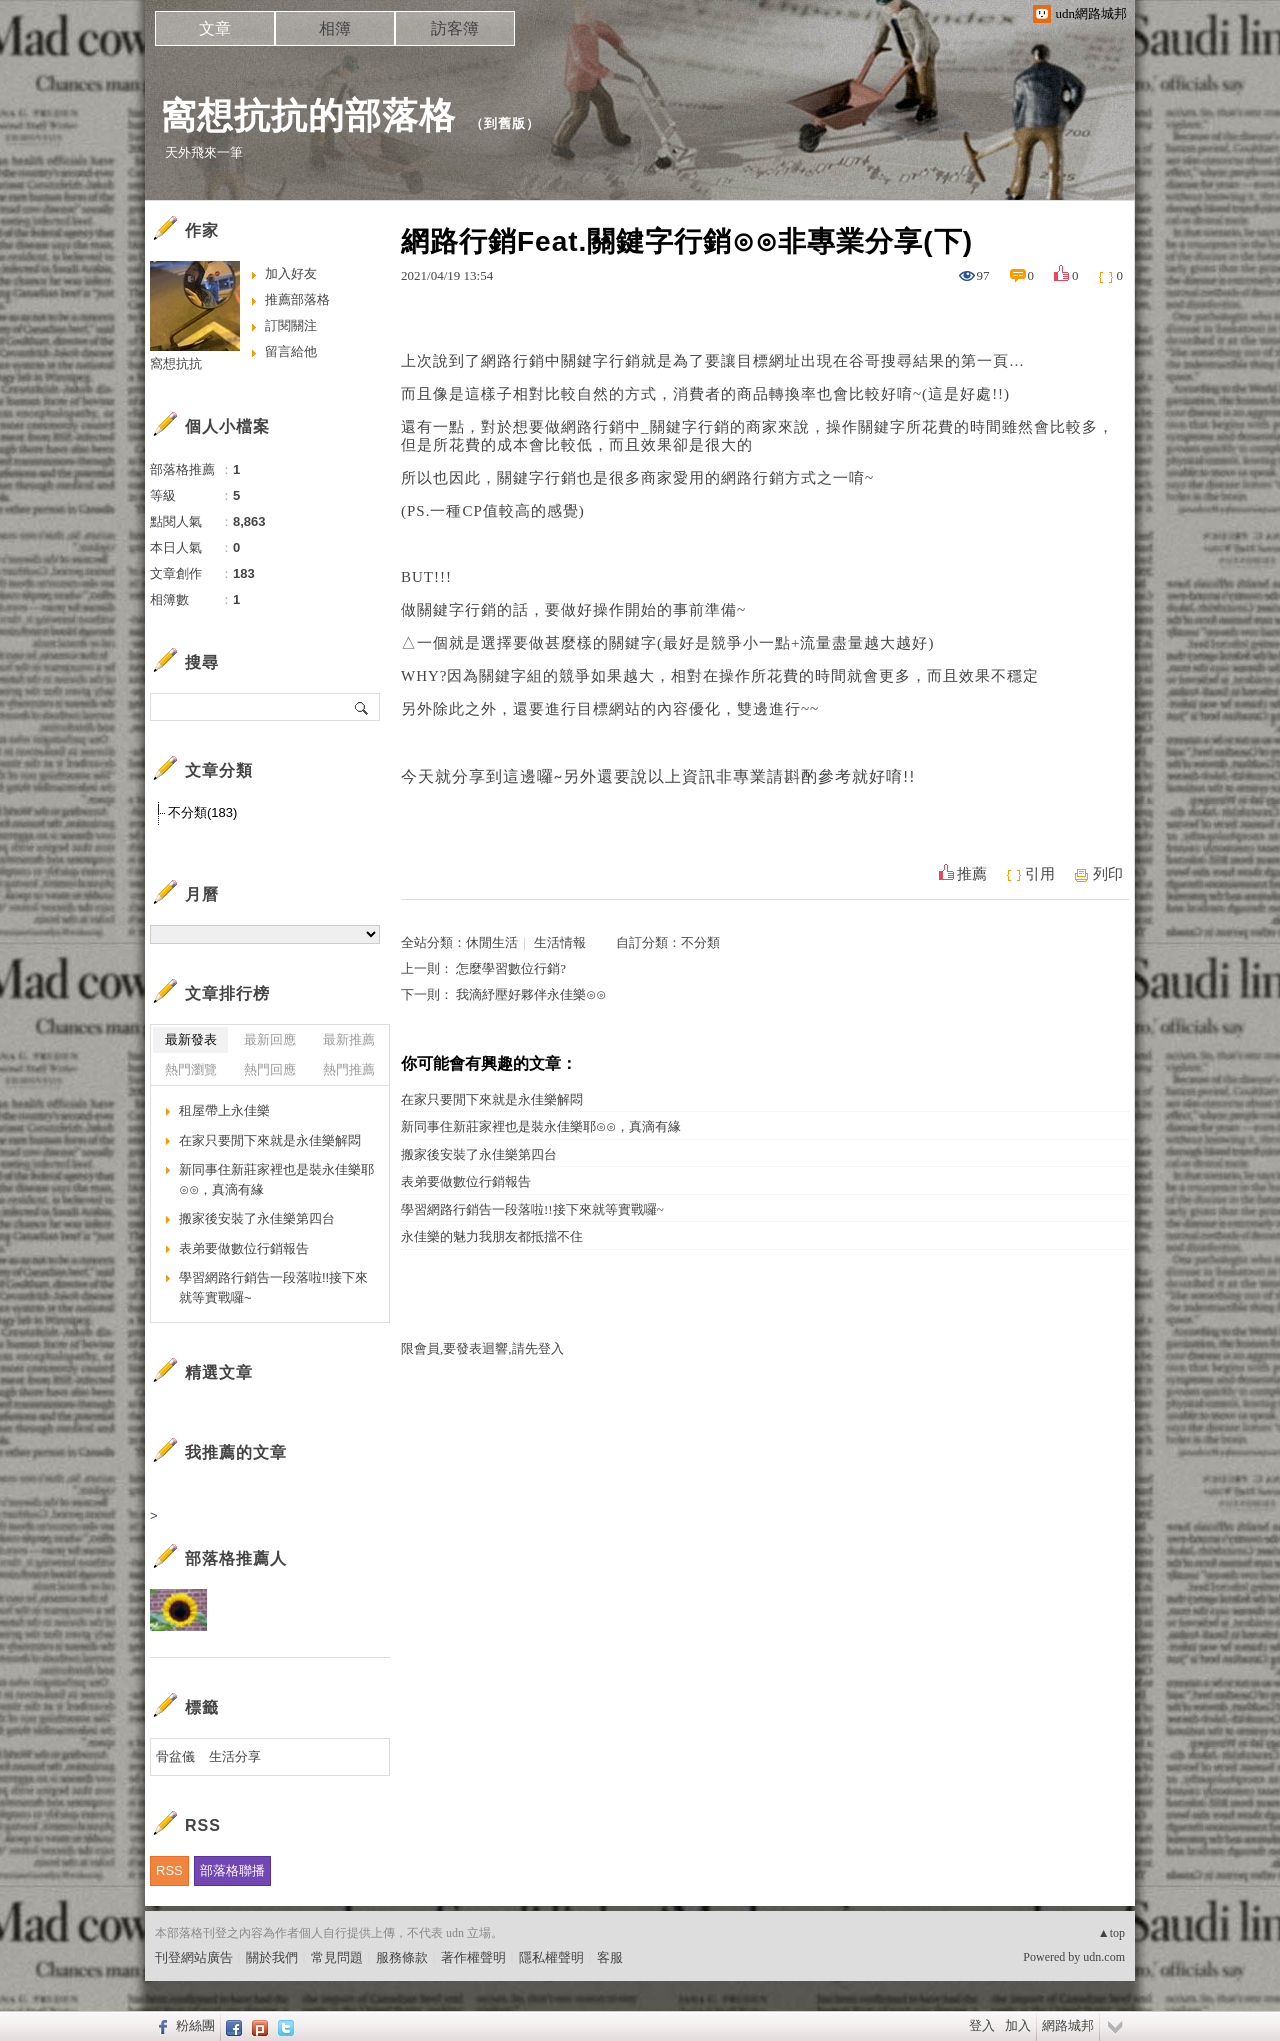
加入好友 (291, 273)
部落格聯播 (232, 1870)
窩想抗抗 (176, 363)
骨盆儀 (175, 1756)
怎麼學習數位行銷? (511, 968)
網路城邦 (1068, 2025)
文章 (215, 28)
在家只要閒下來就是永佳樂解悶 (492, 1099)
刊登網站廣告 (194, 1957)
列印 (1108, 874)
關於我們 (272, 1957)
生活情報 (560, 942)
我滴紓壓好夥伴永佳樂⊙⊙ (531, 994)
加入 (1018, 2025)
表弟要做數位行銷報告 (466, 1181)
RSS (169, 1870)
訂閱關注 (291, 325)
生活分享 (235, 1756)
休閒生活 (492, 942)
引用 (1040, 874)
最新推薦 (349, 1039)
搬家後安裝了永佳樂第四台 (479, 1154)
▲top (1111, 1933)
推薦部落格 (297, 299)
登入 (982, 2025)
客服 (610, 1957)
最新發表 (191, 1039)
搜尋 (362, 707)
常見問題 (337, 1957)
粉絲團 (195, 2025)
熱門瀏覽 (191, 1069)
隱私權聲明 (551, 1957)
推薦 (972, 874)
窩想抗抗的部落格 (308, 115)
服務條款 (402, 1957)
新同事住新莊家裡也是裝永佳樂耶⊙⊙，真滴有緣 (541, 1126)
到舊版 (505, 123)
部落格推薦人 (236, 1558)
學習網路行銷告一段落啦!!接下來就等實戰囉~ (532, 1209)
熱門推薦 (349, 1069)
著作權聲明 (473, 1957)
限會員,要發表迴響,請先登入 (482, 1348)
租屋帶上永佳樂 (224, 1110)
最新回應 (270, 1039)
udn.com (1104, 1957)
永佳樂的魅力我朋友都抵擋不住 (492, 1236)
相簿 (335, 28)
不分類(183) (202, 812)
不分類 (700, 942)
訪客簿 (455, 28)
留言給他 (291, 351)
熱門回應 (270, 1069)
